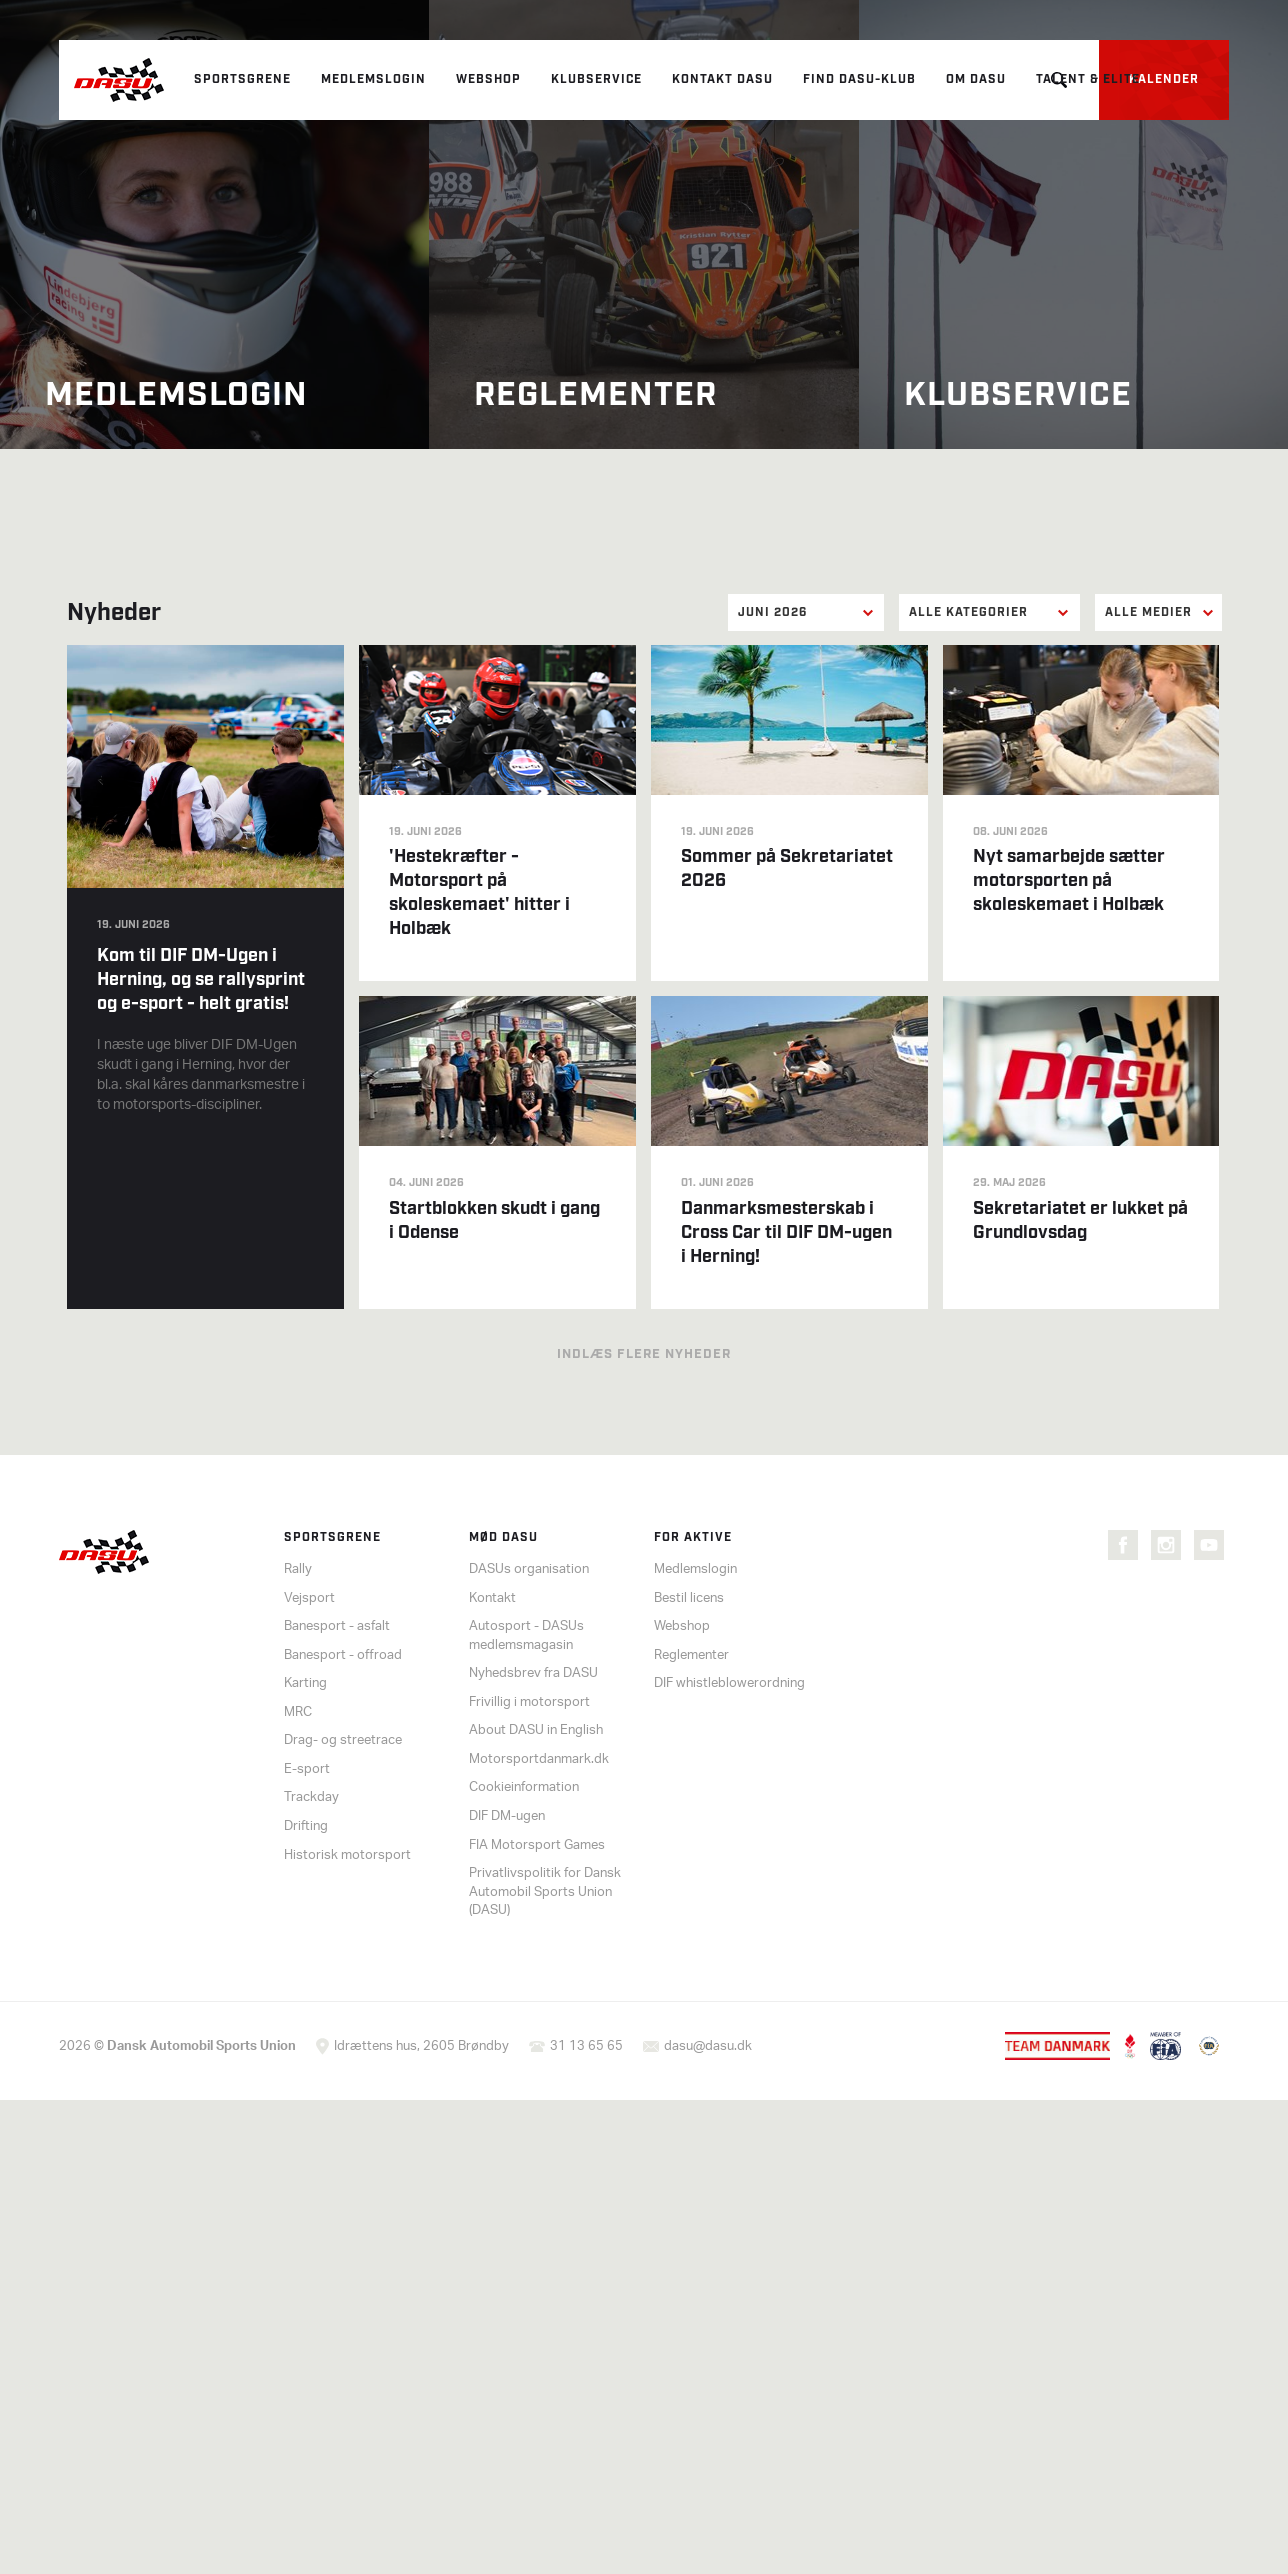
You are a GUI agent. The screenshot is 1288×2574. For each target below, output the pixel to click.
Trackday (311, 1797)
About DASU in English (536, 1730)
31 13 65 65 (586, 2046)
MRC (298, 1712)
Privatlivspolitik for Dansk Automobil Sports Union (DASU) (545, 1892)
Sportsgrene (242, 79)
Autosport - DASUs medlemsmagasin (526, 1636)
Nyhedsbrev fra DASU (533, 1673)
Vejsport (309, 1598)
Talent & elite (1088, 79)
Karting (305, 1683)
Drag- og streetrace (343, 1740)
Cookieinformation (524, 1787)
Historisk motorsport (347, 1855)
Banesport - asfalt (337, 1626)
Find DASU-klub (859, 79)
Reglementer (691, 1655)
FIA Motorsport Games (537, 1845)
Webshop (488, 79)
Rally (298, 1569)
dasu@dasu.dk (708, 2046)
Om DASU (976, 79)
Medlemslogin (373, 79)
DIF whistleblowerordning (729, 1683)
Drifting (306, 1826)
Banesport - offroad (343, 1655)
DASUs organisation (529, 1569)
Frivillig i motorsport (529, 1702)
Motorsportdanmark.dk (539, 1759)
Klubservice (596, 79)
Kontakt (492, 1598)
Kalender (1164, 79)
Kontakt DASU (722, 79)
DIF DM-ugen (507, 1816)
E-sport (307, 1769)
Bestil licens (689, 1598)
